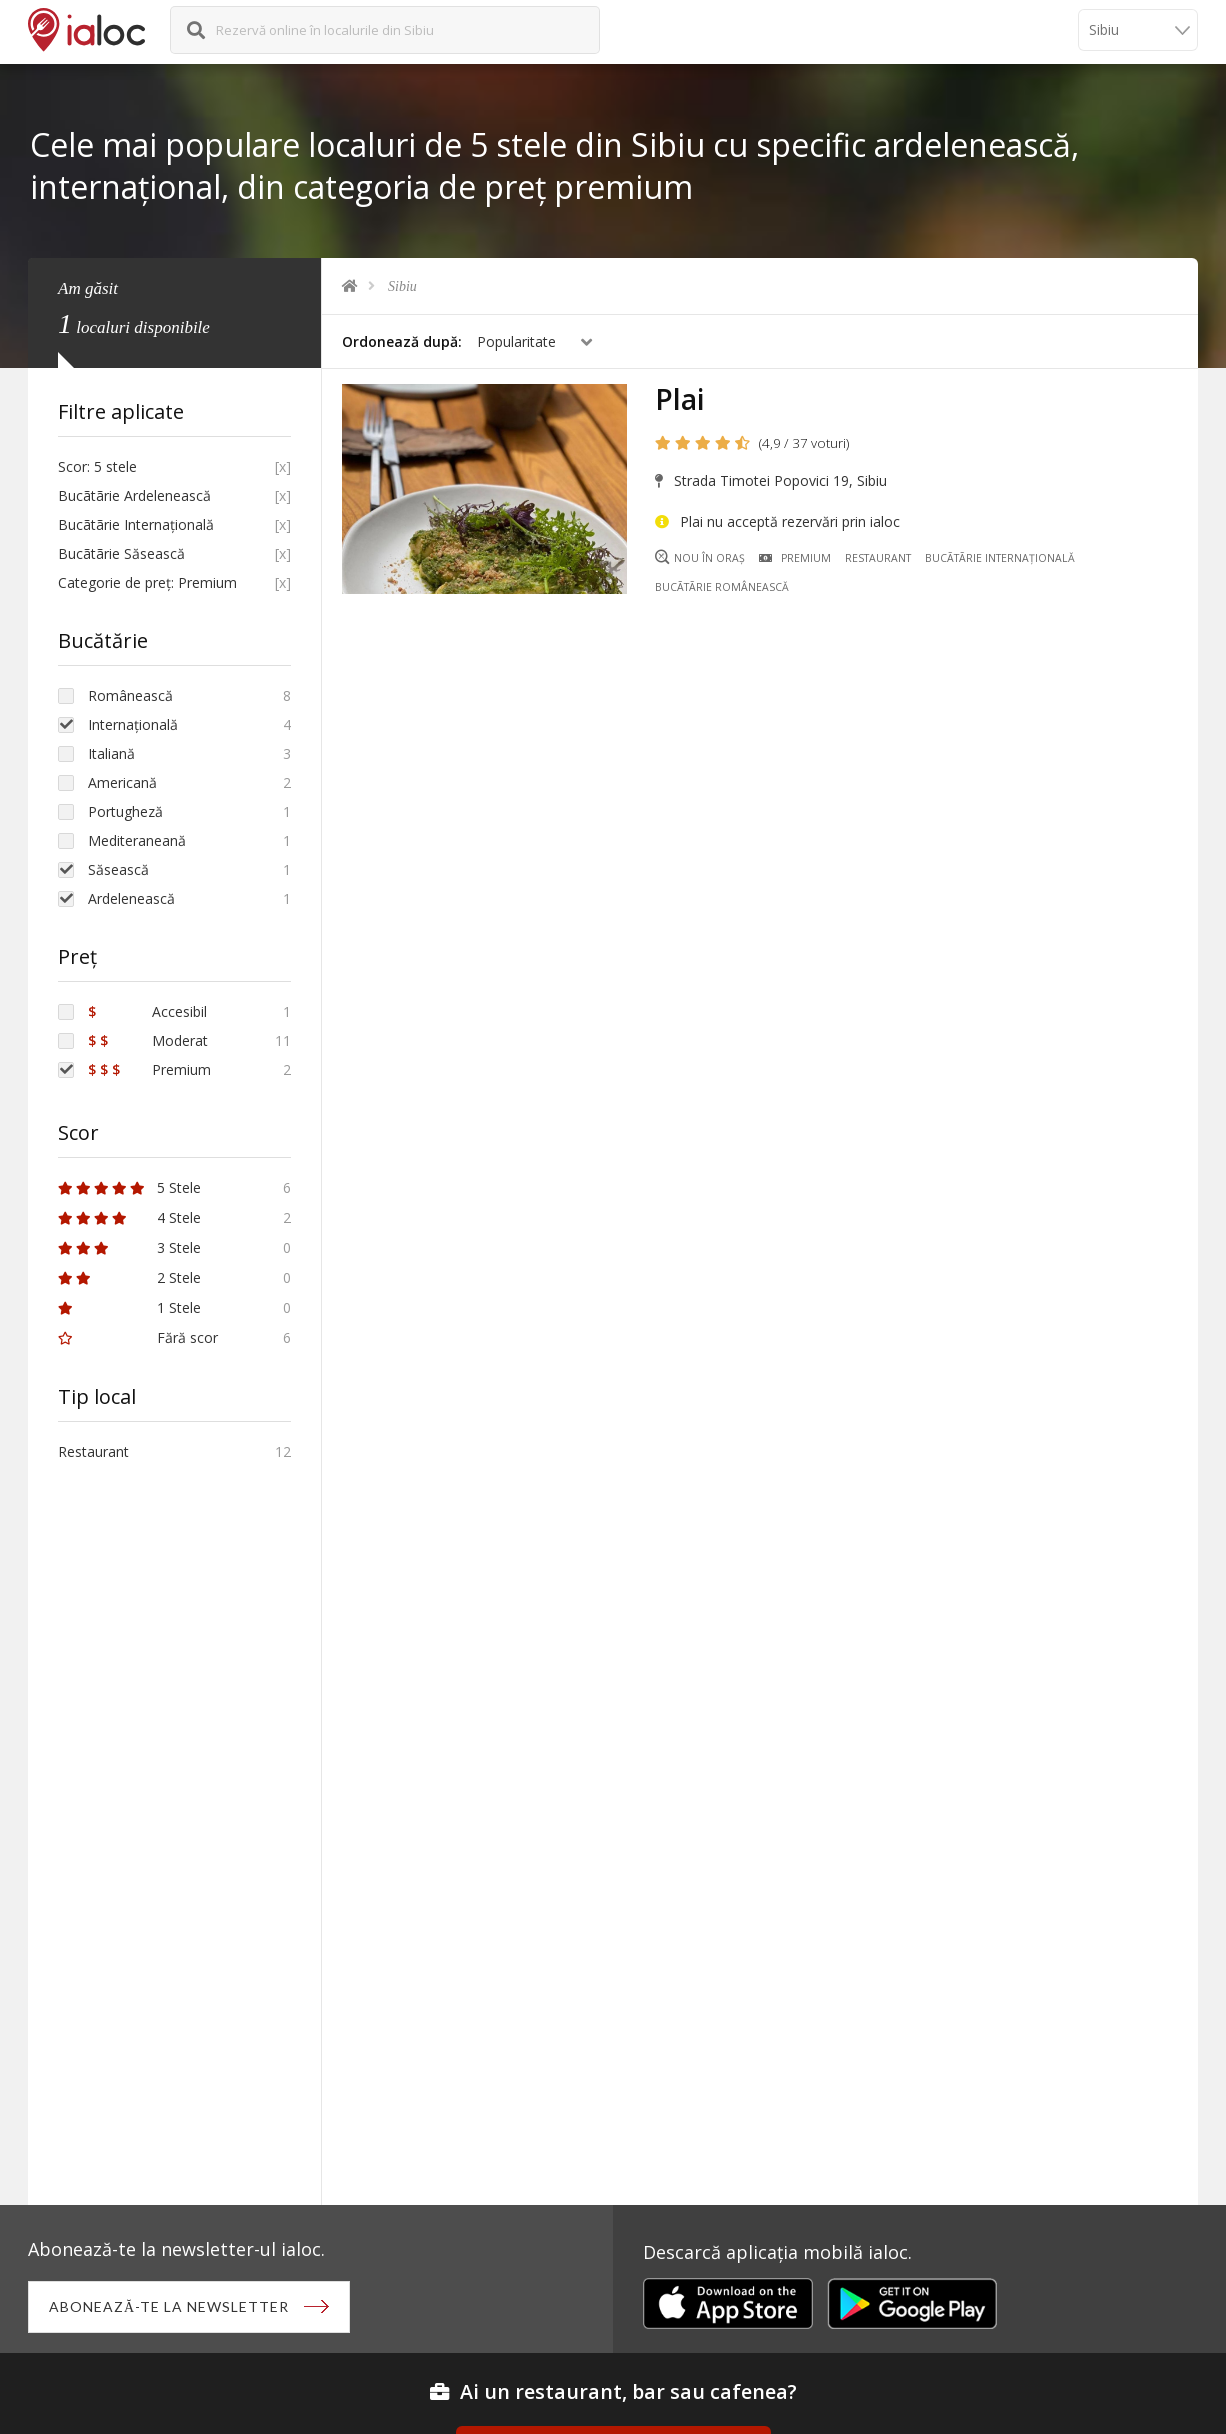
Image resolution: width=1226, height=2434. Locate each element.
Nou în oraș (700, 557)
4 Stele (129, 1217)
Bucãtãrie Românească (722, 587)
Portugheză (125, 811)
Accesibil (147, 1011)
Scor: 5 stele (97, 466)
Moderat (148, 1040)
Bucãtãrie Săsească (121, 553)
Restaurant (878, 558)
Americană (122, 782)
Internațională (133, 724)
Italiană (111, 753)
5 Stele (129, 1187)
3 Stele (129, 1247)
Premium (794, 558)
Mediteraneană (137, 840)
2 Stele (129, 1277)
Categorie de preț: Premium (147, 582)
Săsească (118, 869)
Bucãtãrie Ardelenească (134, 495)
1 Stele (129, 1307)
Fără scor (138, 1337)
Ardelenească (131, 898)
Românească (130, 695)
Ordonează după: (402, 341)
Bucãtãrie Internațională (1000, 558)
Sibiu (402, 286)
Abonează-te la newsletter (169, 2306)
